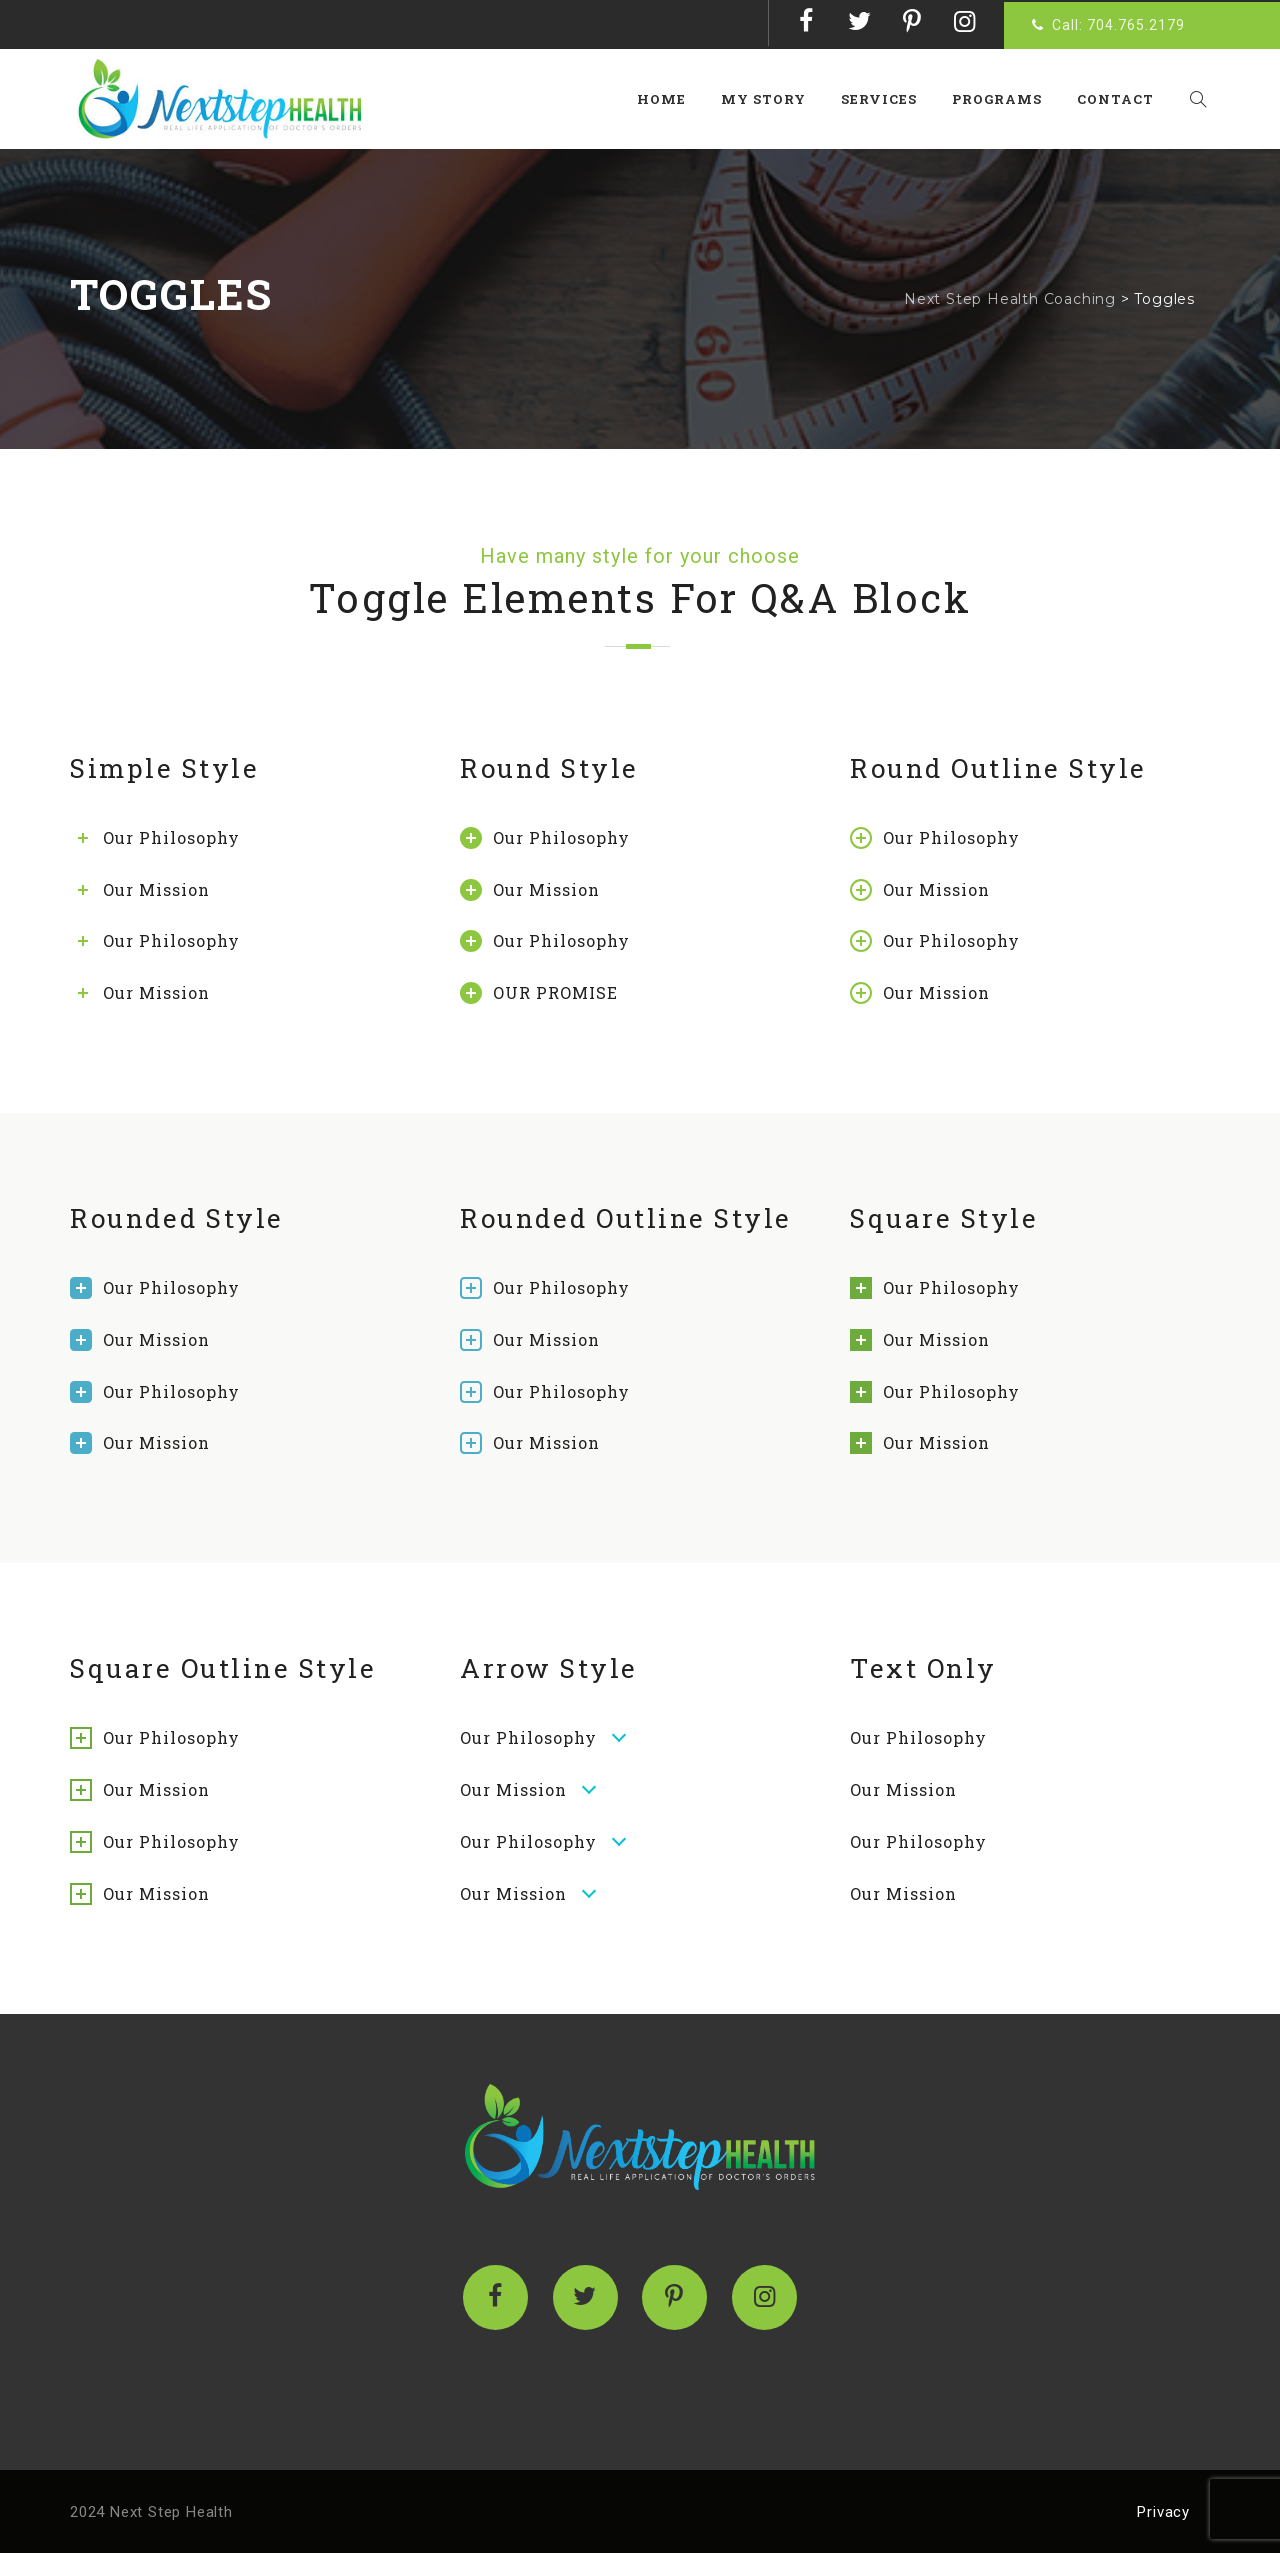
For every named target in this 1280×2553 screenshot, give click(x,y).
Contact (1122, 99)
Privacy (1163, 2512)
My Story (771, 99)
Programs (1004, 99)
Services (887, 99)
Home (669, 99)
